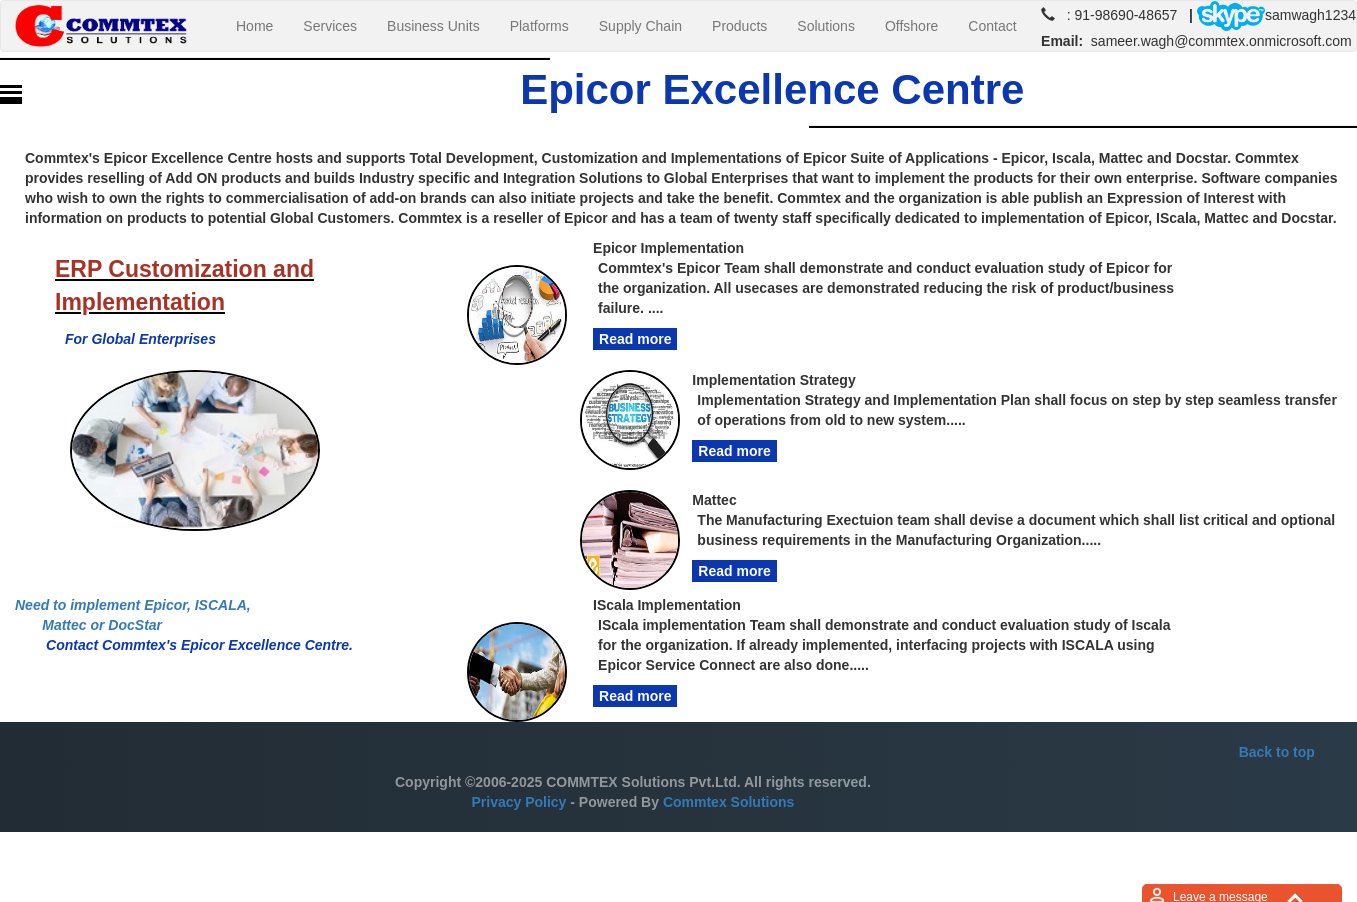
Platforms (539, 26)
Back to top (1277, 752)
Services (330, 26)
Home (262, 24)
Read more (635, 339)
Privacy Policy (518, 802)
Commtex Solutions (728, 802)
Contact (992, 26)
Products (739, 26)
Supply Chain (640, 26)
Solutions (826, 26)
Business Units (433, 26)
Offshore (911, 26)
